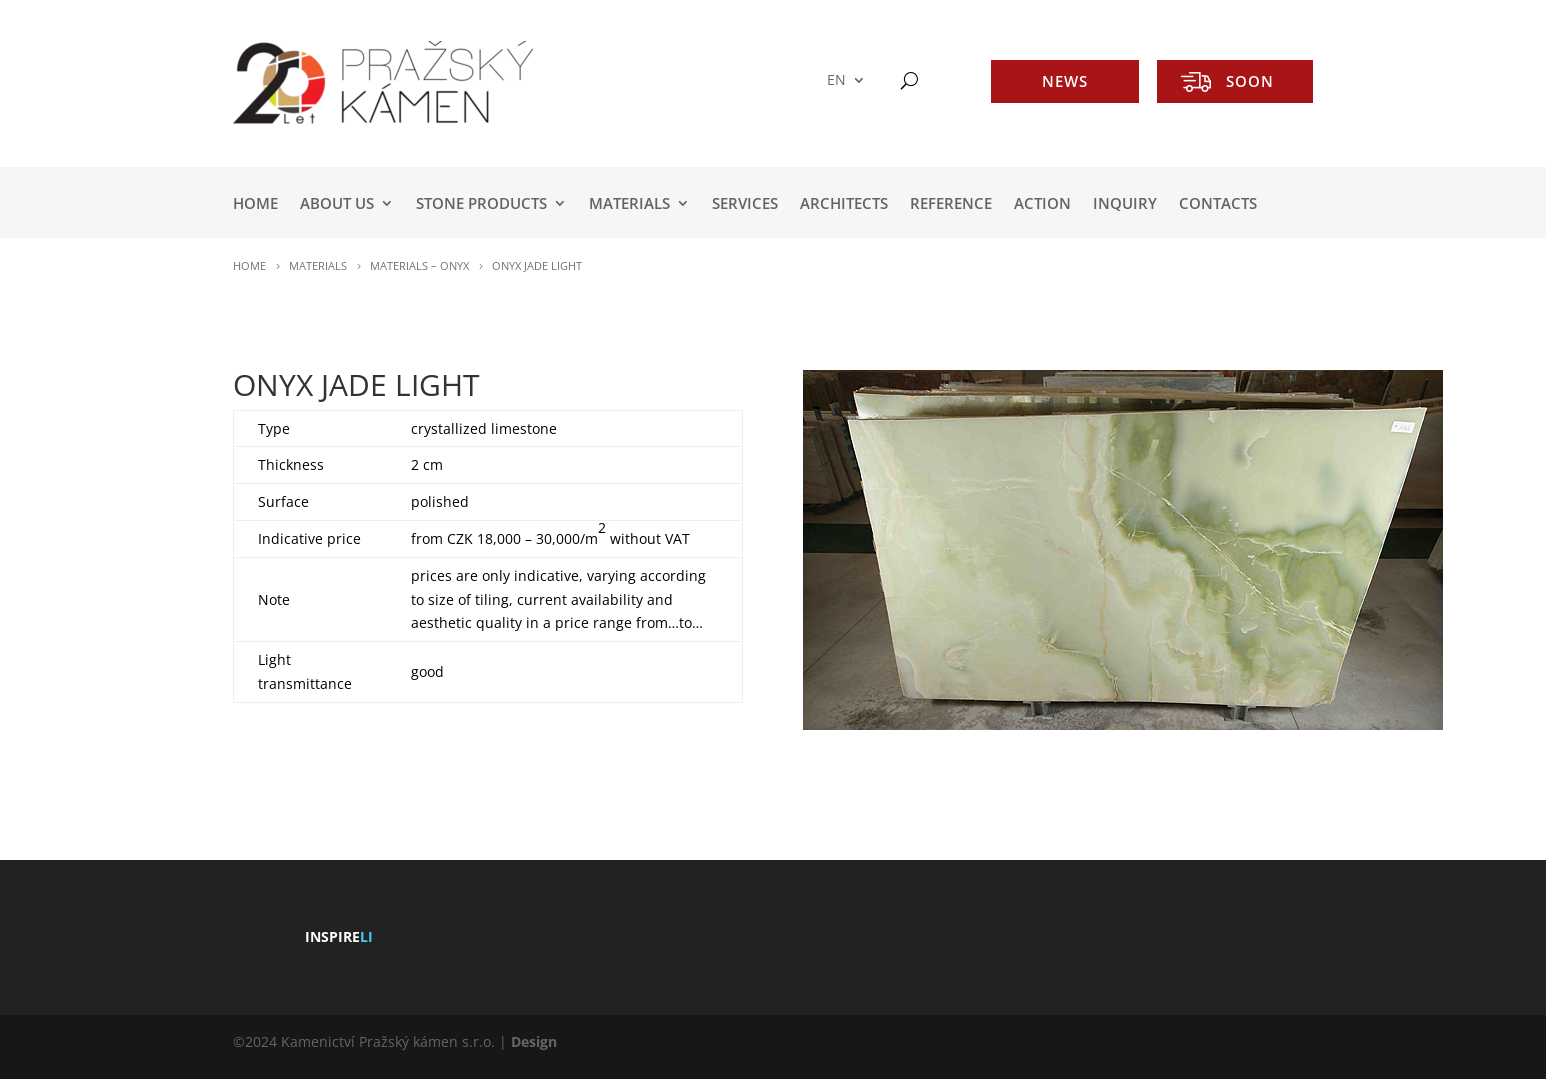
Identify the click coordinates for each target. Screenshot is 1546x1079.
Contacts (1218, 204)
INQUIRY (1125, 204)
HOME (255, 204)
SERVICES (745, 204)
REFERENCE (951, 204)
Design (534, 1041)
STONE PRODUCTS (481, 204)
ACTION (1042, 204)
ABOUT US (337, 204)
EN (836, 80)
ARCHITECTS (844, 204)
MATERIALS (629, 204)
